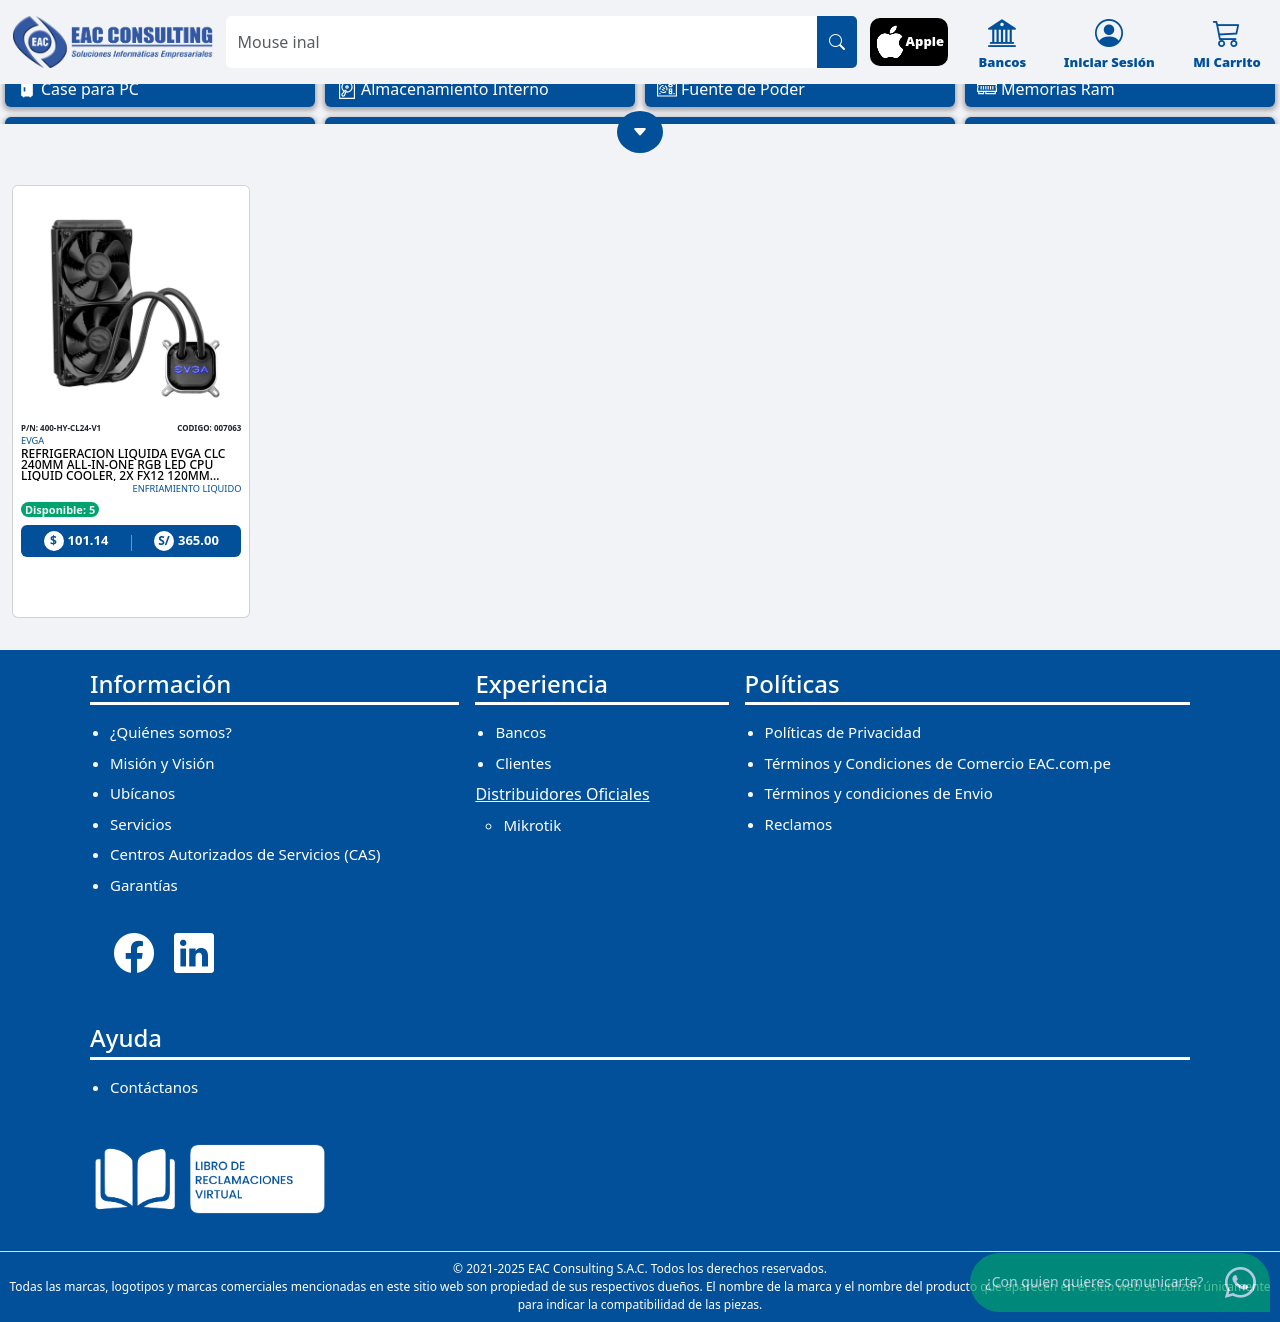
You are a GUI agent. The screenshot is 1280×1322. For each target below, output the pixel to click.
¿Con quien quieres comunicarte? (1095, 1281)
